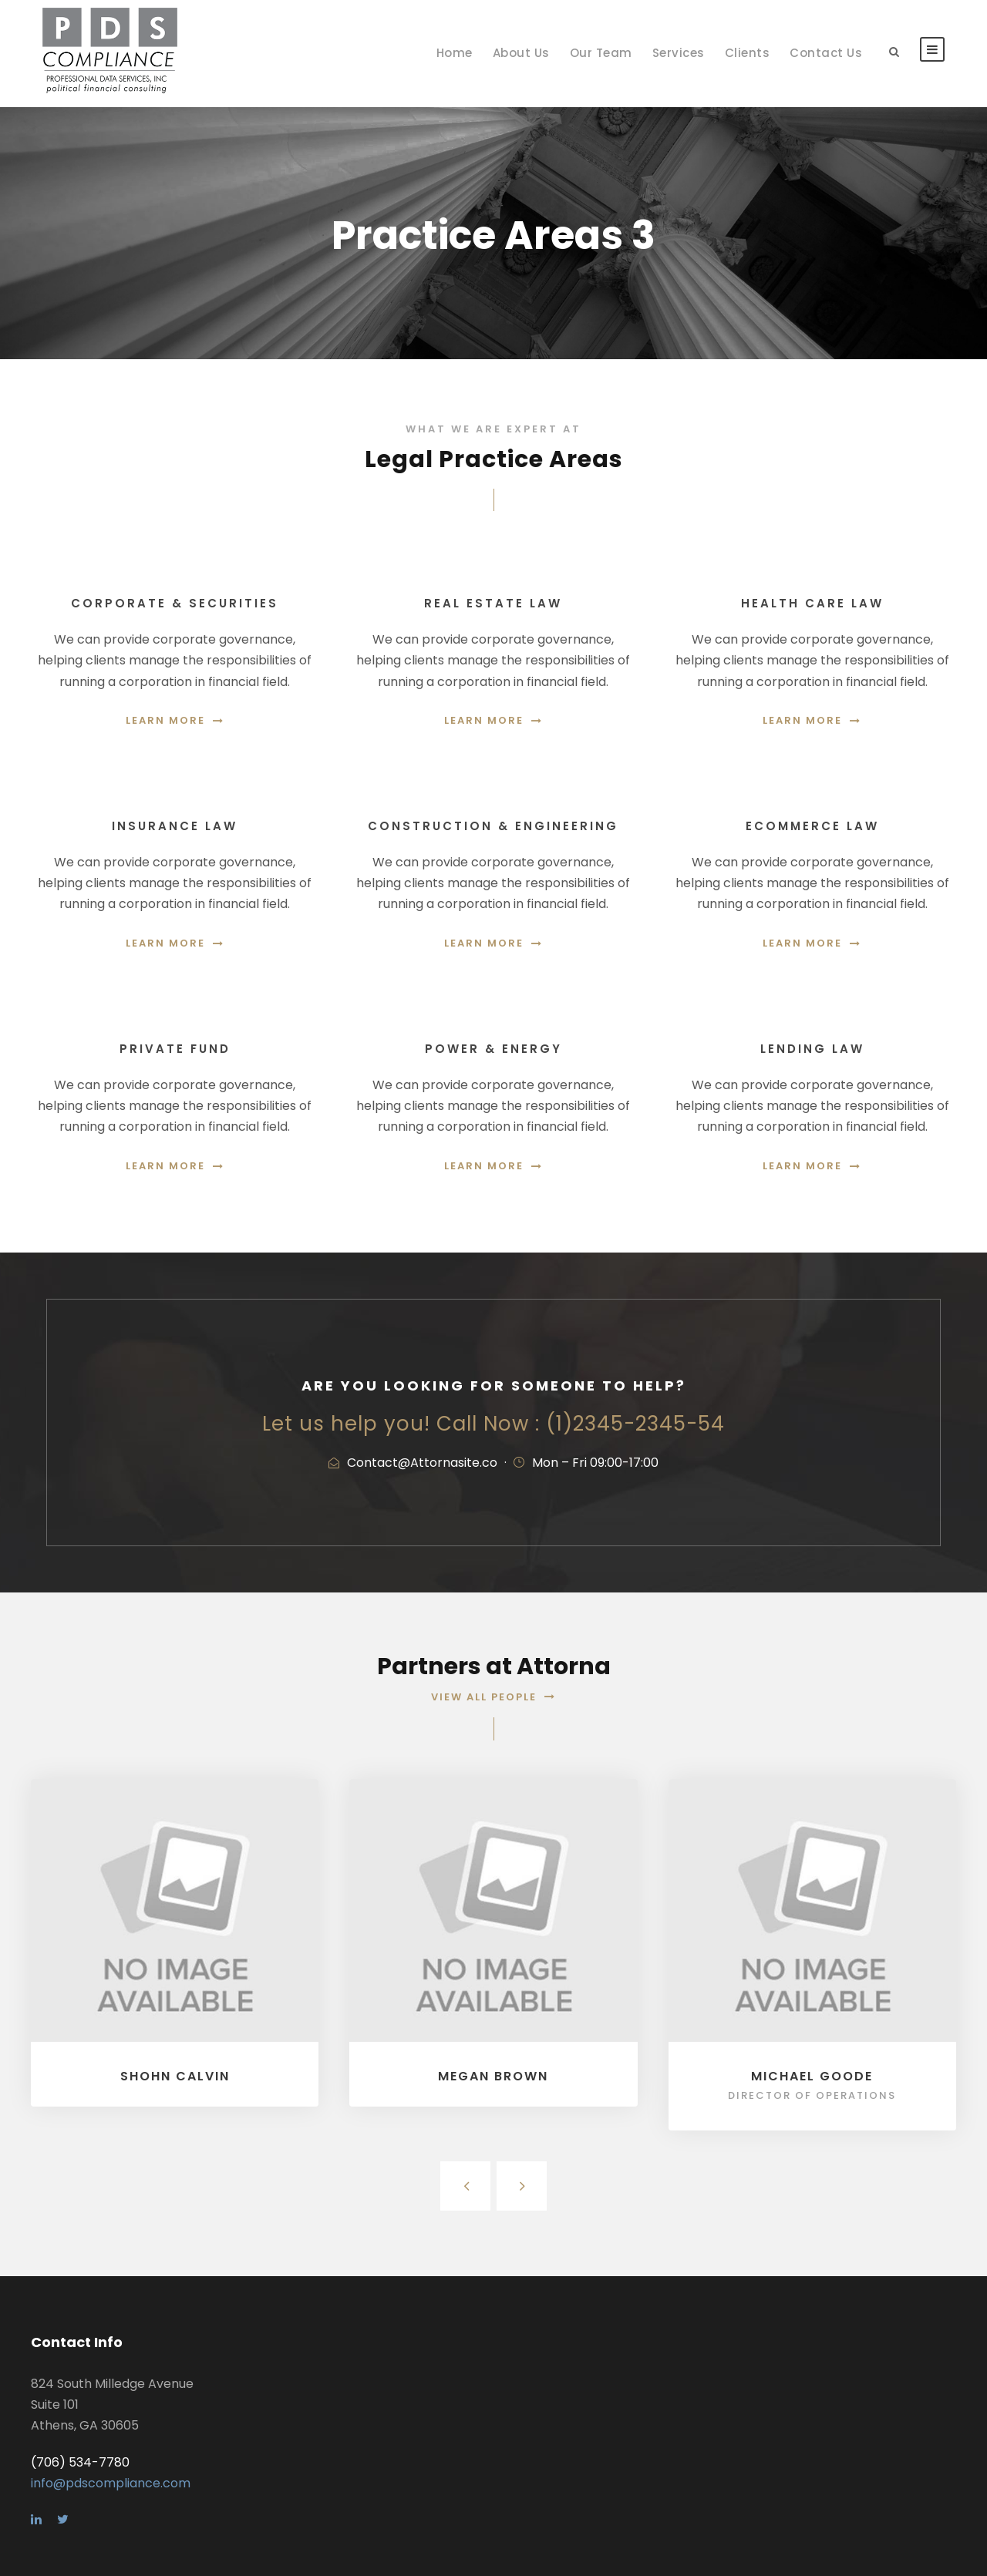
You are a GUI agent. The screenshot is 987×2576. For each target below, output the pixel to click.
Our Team (601, 53)
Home (454, 53)
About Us (521, 53)
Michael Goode (812, 2076)
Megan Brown (493, 2076)
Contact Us (826, 53)
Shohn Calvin (175, 2076)
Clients (747, 53)
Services (678, 53)
